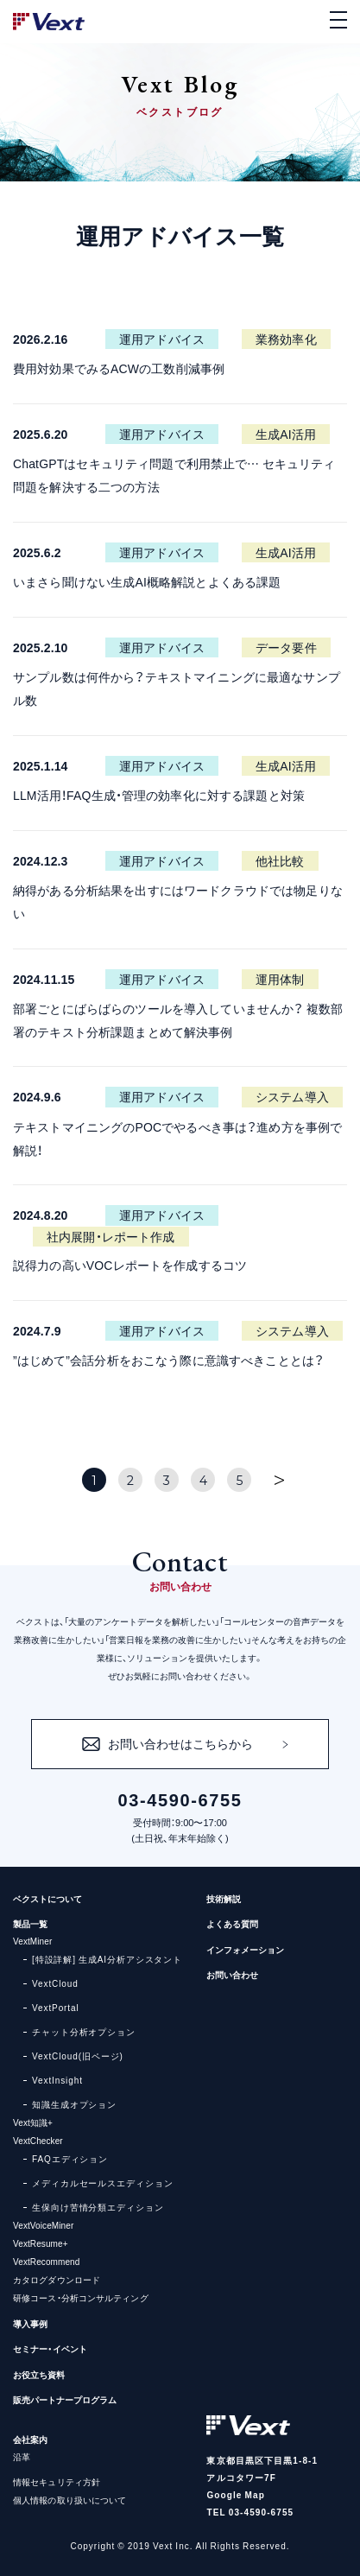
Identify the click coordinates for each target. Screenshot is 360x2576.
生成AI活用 (286, 433)
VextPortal (55, 2007)
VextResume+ (40, 2243)
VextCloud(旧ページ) (77, 2055)
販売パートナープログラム (65, 2399)
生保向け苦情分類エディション (98, 2206)
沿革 (21, 2456)
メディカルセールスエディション (103, 2182)
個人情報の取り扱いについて (69, 2499)
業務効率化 (286, 338)
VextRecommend (46, 2261)
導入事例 (30, 2323)
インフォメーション (245, 1949)
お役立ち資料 (39, 2374)
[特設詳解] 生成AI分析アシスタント (107, 1958)
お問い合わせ (232, 1974)
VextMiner (32, 1940)
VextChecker (38, 2140)
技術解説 (223, 1898)
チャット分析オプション (84, 2031)
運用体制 (280, 978)
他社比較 (280, 860)
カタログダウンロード (56, 2279)
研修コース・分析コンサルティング (80, 2297)
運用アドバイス (162, 338)
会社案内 (30, 2439)
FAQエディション (70, 2158)
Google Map (235, 2494)
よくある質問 (232, 1923)
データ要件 (286, 647)
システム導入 (292, 1096)
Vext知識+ (33, 2122)
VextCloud (55, 1982)
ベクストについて (47, 1898)
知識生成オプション (74, 2103)
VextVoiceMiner (43, 2224)
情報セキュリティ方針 (56, 2481)
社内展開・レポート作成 (111, 1236)
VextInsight (57, 2079)
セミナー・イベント (50, 2348)
